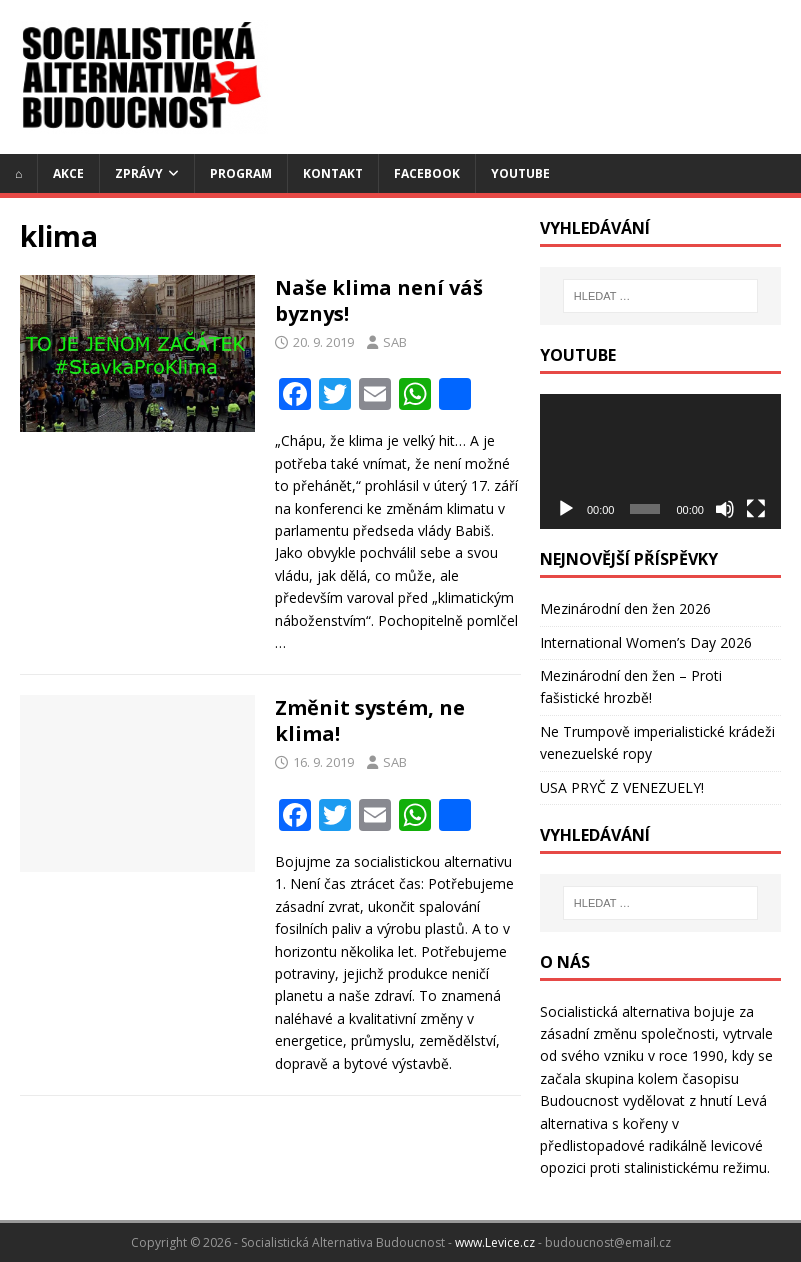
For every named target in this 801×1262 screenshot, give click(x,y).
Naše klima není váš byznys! (379, 300)
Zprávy (139, 173)
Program (241, 173)
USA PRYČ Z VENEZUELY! (622, 787)
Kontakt (333, 173)
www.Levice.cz (495, 1242)
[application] (660, 462)
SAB (395, 342)
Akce (68, 173)
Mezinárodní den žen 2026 (625, 608)
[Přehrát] (566, 509)
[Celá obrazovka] (756, 509)
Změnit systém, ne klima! (370, 720)
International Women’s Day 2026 (646, 642)
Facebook (427, 173)
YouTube (520, 173)
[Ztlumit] (725, 509)
